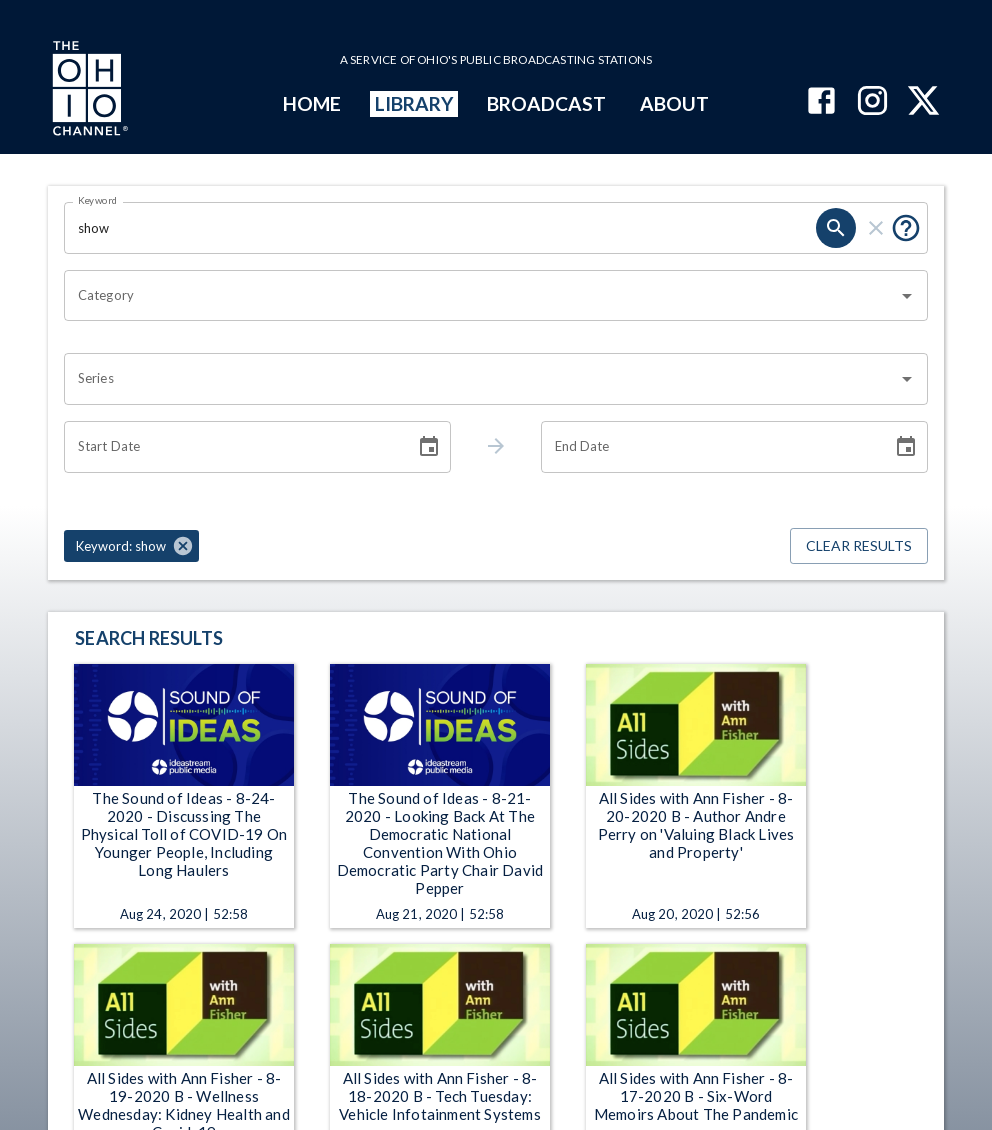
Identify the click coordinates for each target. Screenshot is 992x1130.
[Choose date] (429, 447)
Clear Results (859, 546)
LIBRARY (414, 103)
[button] (131, 546)
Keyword (98, 200)
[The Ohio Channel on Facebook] (821, 102)
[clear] (876, 228)
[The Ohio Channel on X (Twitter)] (923, 102)
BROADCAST (547, 103)
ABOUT (674, 103)
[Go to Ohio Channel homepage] (88, 91)
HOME (312, 103)
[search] (836, 228)
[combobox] (481, 296)
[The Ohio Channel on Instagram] (872, 102)
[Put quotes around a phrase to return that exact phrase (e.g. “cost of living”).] (906, 228)
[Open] (907, 296)
